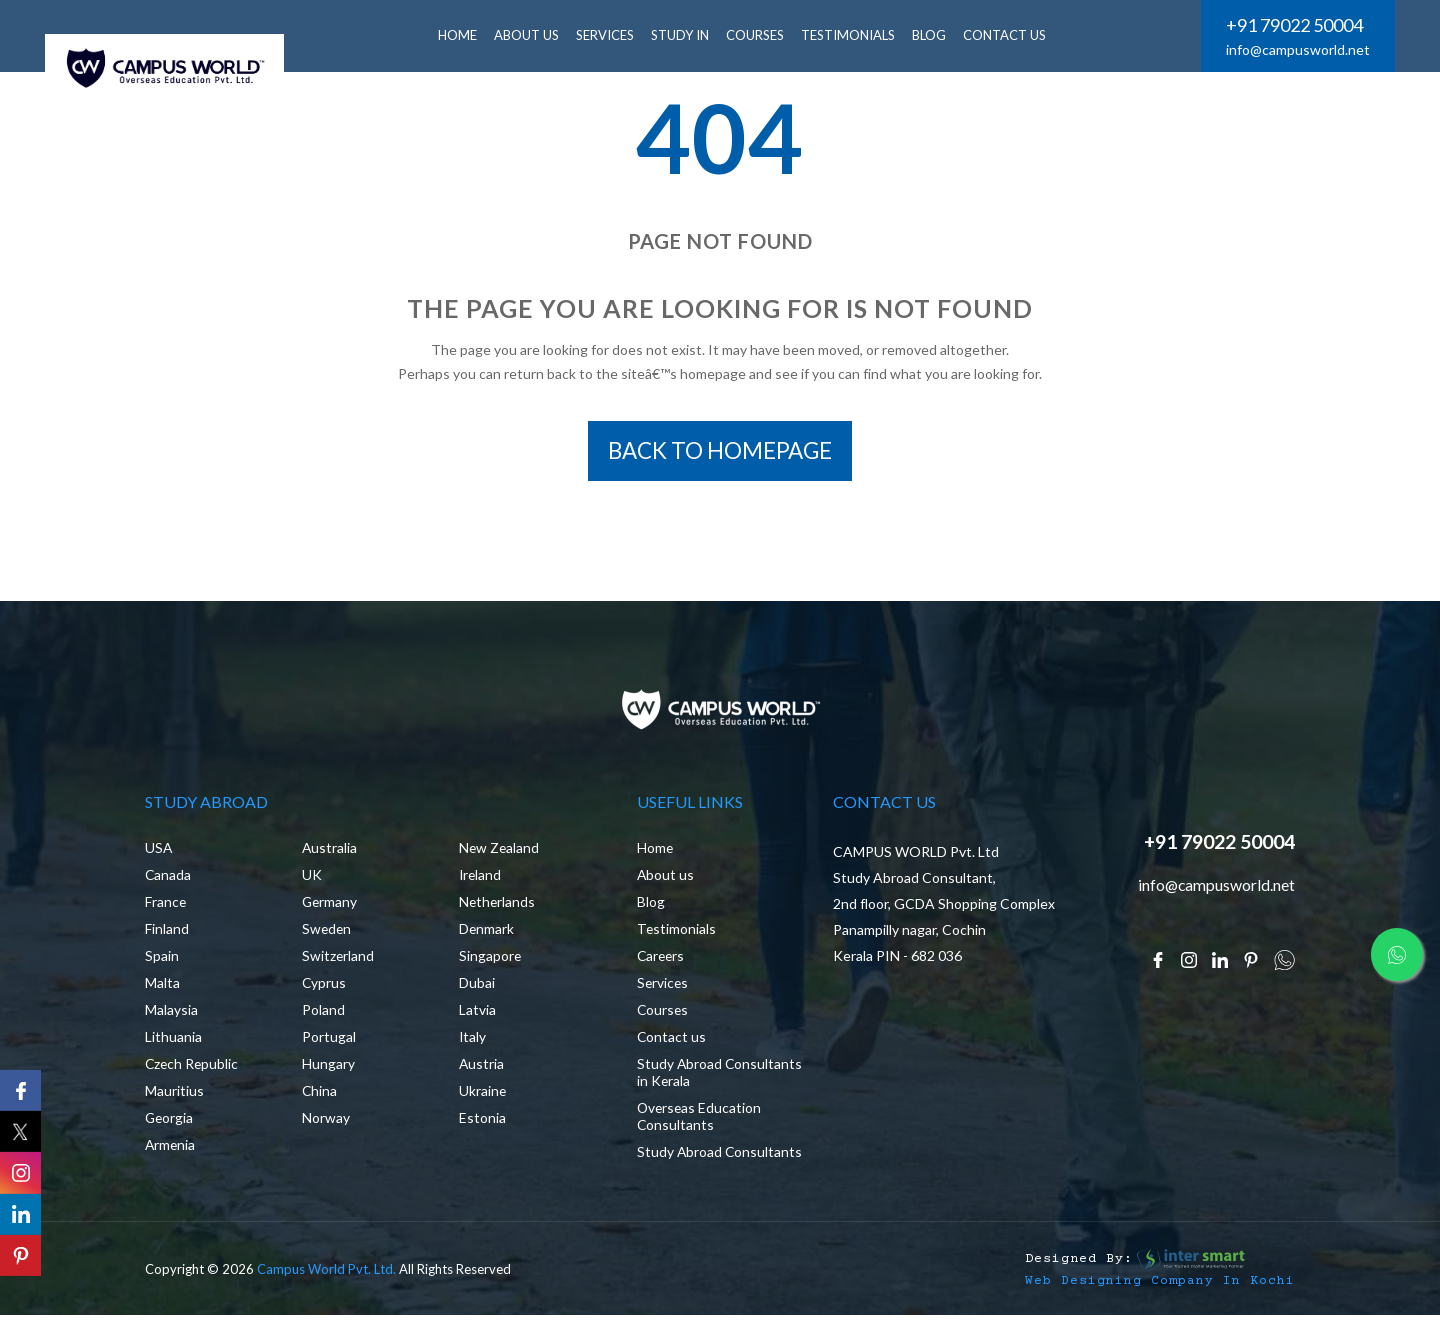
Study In (686, 35)
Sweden (327, 932)
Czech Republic (193, 1067)
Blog (651, 905)
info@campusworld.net (1298, 49)
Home (655, 851)
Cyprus (324, 986)
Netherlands (498, 905)
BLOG (935, 35)
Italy (473, 1040)
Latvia (477, 1013)
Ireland (481, 878)
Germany (330, 905)
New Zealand (500, 851)
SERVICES (611, 35)
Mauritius (174, 1094)
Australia (330, 851)
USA (159, 851)
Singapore (490, 959)
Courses (761, 35)
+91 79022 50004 (1294, 25)
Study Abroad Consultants (680, 1164)
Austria (482, 1067)
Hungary (328, 1067)
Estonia (482, 1121)
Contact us (672, 1040)
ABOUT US (532, 35)
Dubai (477, 986)
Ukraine (483, 1094)
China (320, 1094)
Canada (168, 878)
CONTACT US (1010, 35)
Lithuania (173, 1040)
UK (312, 878)
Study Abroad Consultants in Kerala (704, 1076)
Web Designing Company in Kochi (1160, 1300)
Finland (167, 932)
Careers (662, 959)
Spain (162, 959)
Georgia (170, 1121)
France (166, 905)
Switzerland (338, 959)
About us (666, 878)
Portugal (329, 1040)
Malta (162, 986)
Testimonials (854, 35)
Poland (323, 1013)
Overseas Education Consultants (700, 1120)
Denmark (487, 932)
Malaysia (171, 1013)
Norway (326, 1121)
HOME (463, 35)
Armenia (171, 1148)
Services (663, 986)
